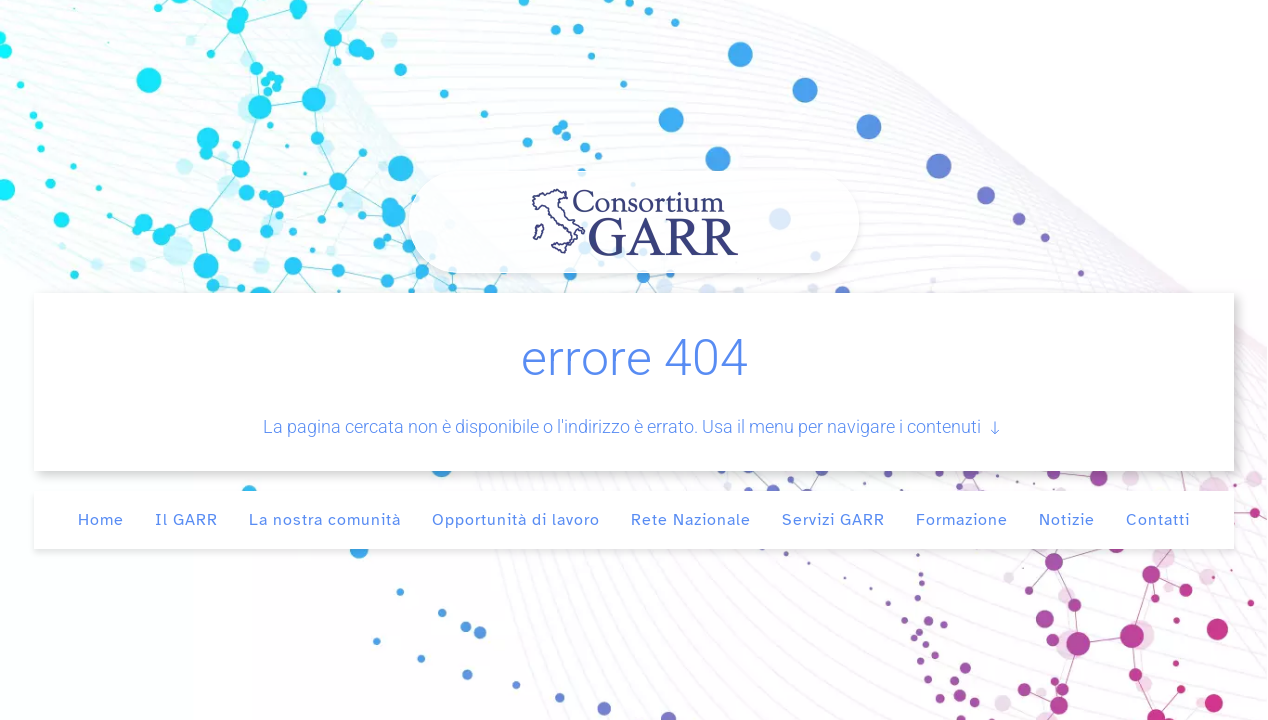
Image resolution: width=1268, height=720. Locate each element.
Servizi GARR (833, 520)
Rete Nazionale (691, 520)
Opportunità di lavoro (516, 520)
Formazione (962, 520)
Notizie (1067, 520)
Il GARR (186, 520)
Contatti (1158, 520)
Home (101, 520)
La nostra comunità (325, 520)
